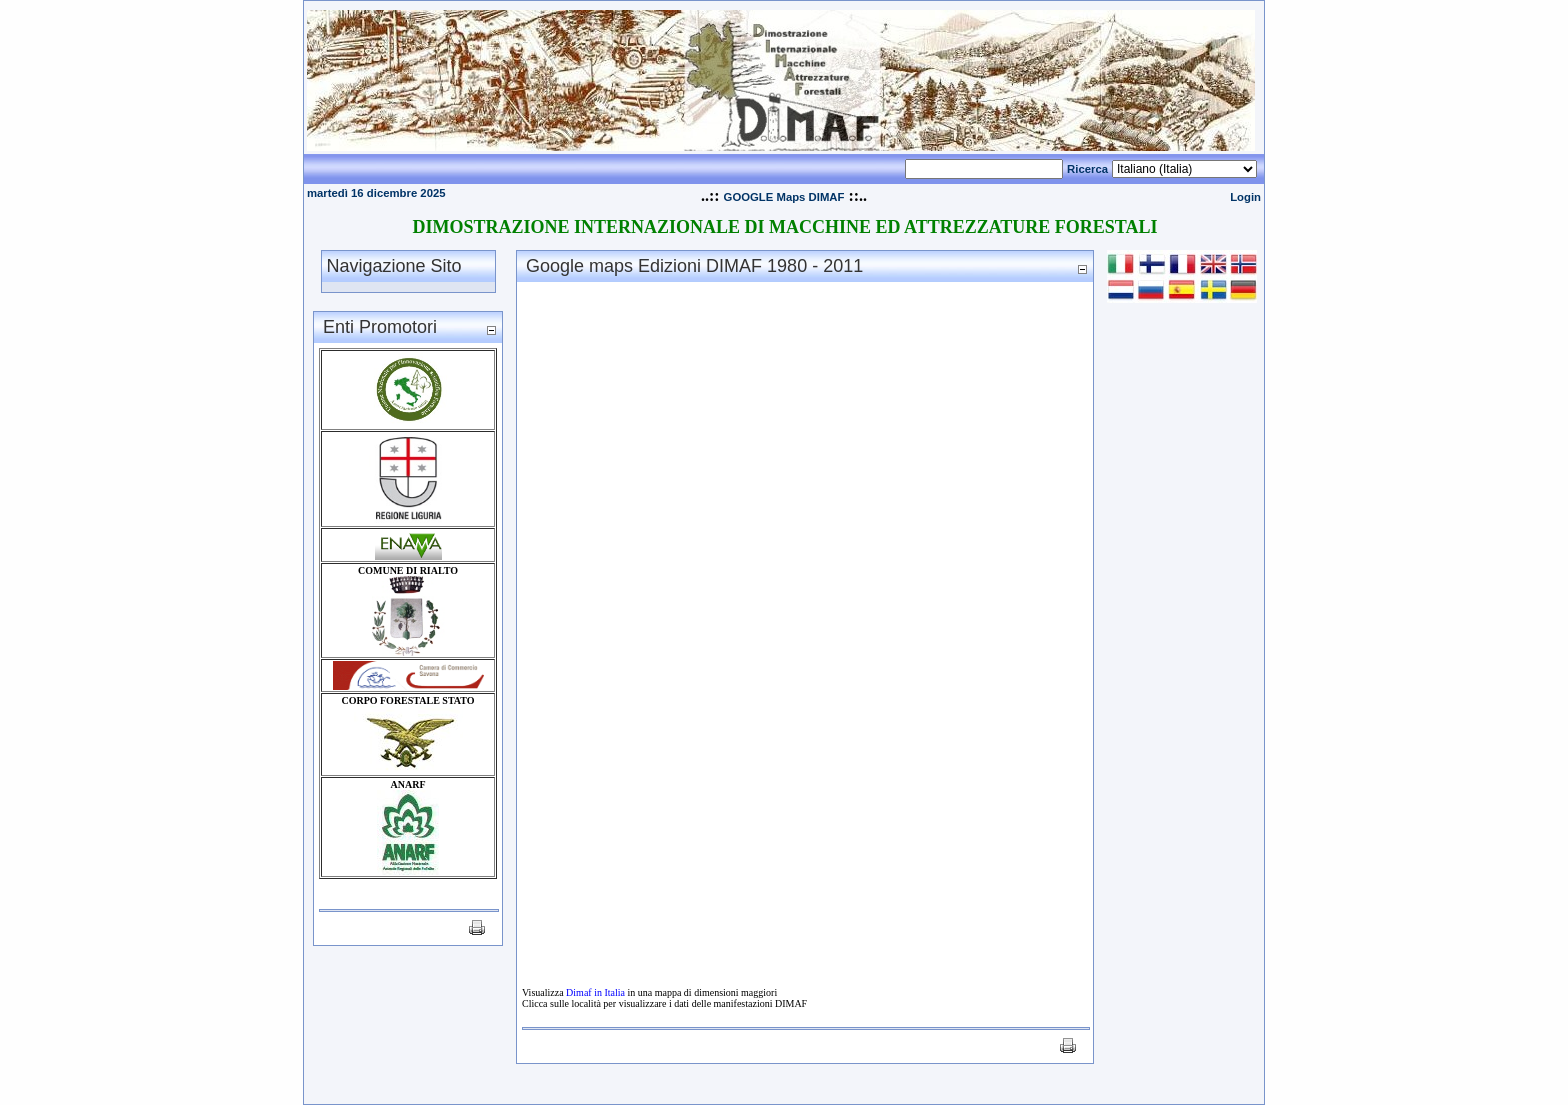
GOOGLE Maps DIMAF (784, 197)
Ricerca (1087, 169)
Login (1245, 197)
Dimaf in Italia (595, 992)
